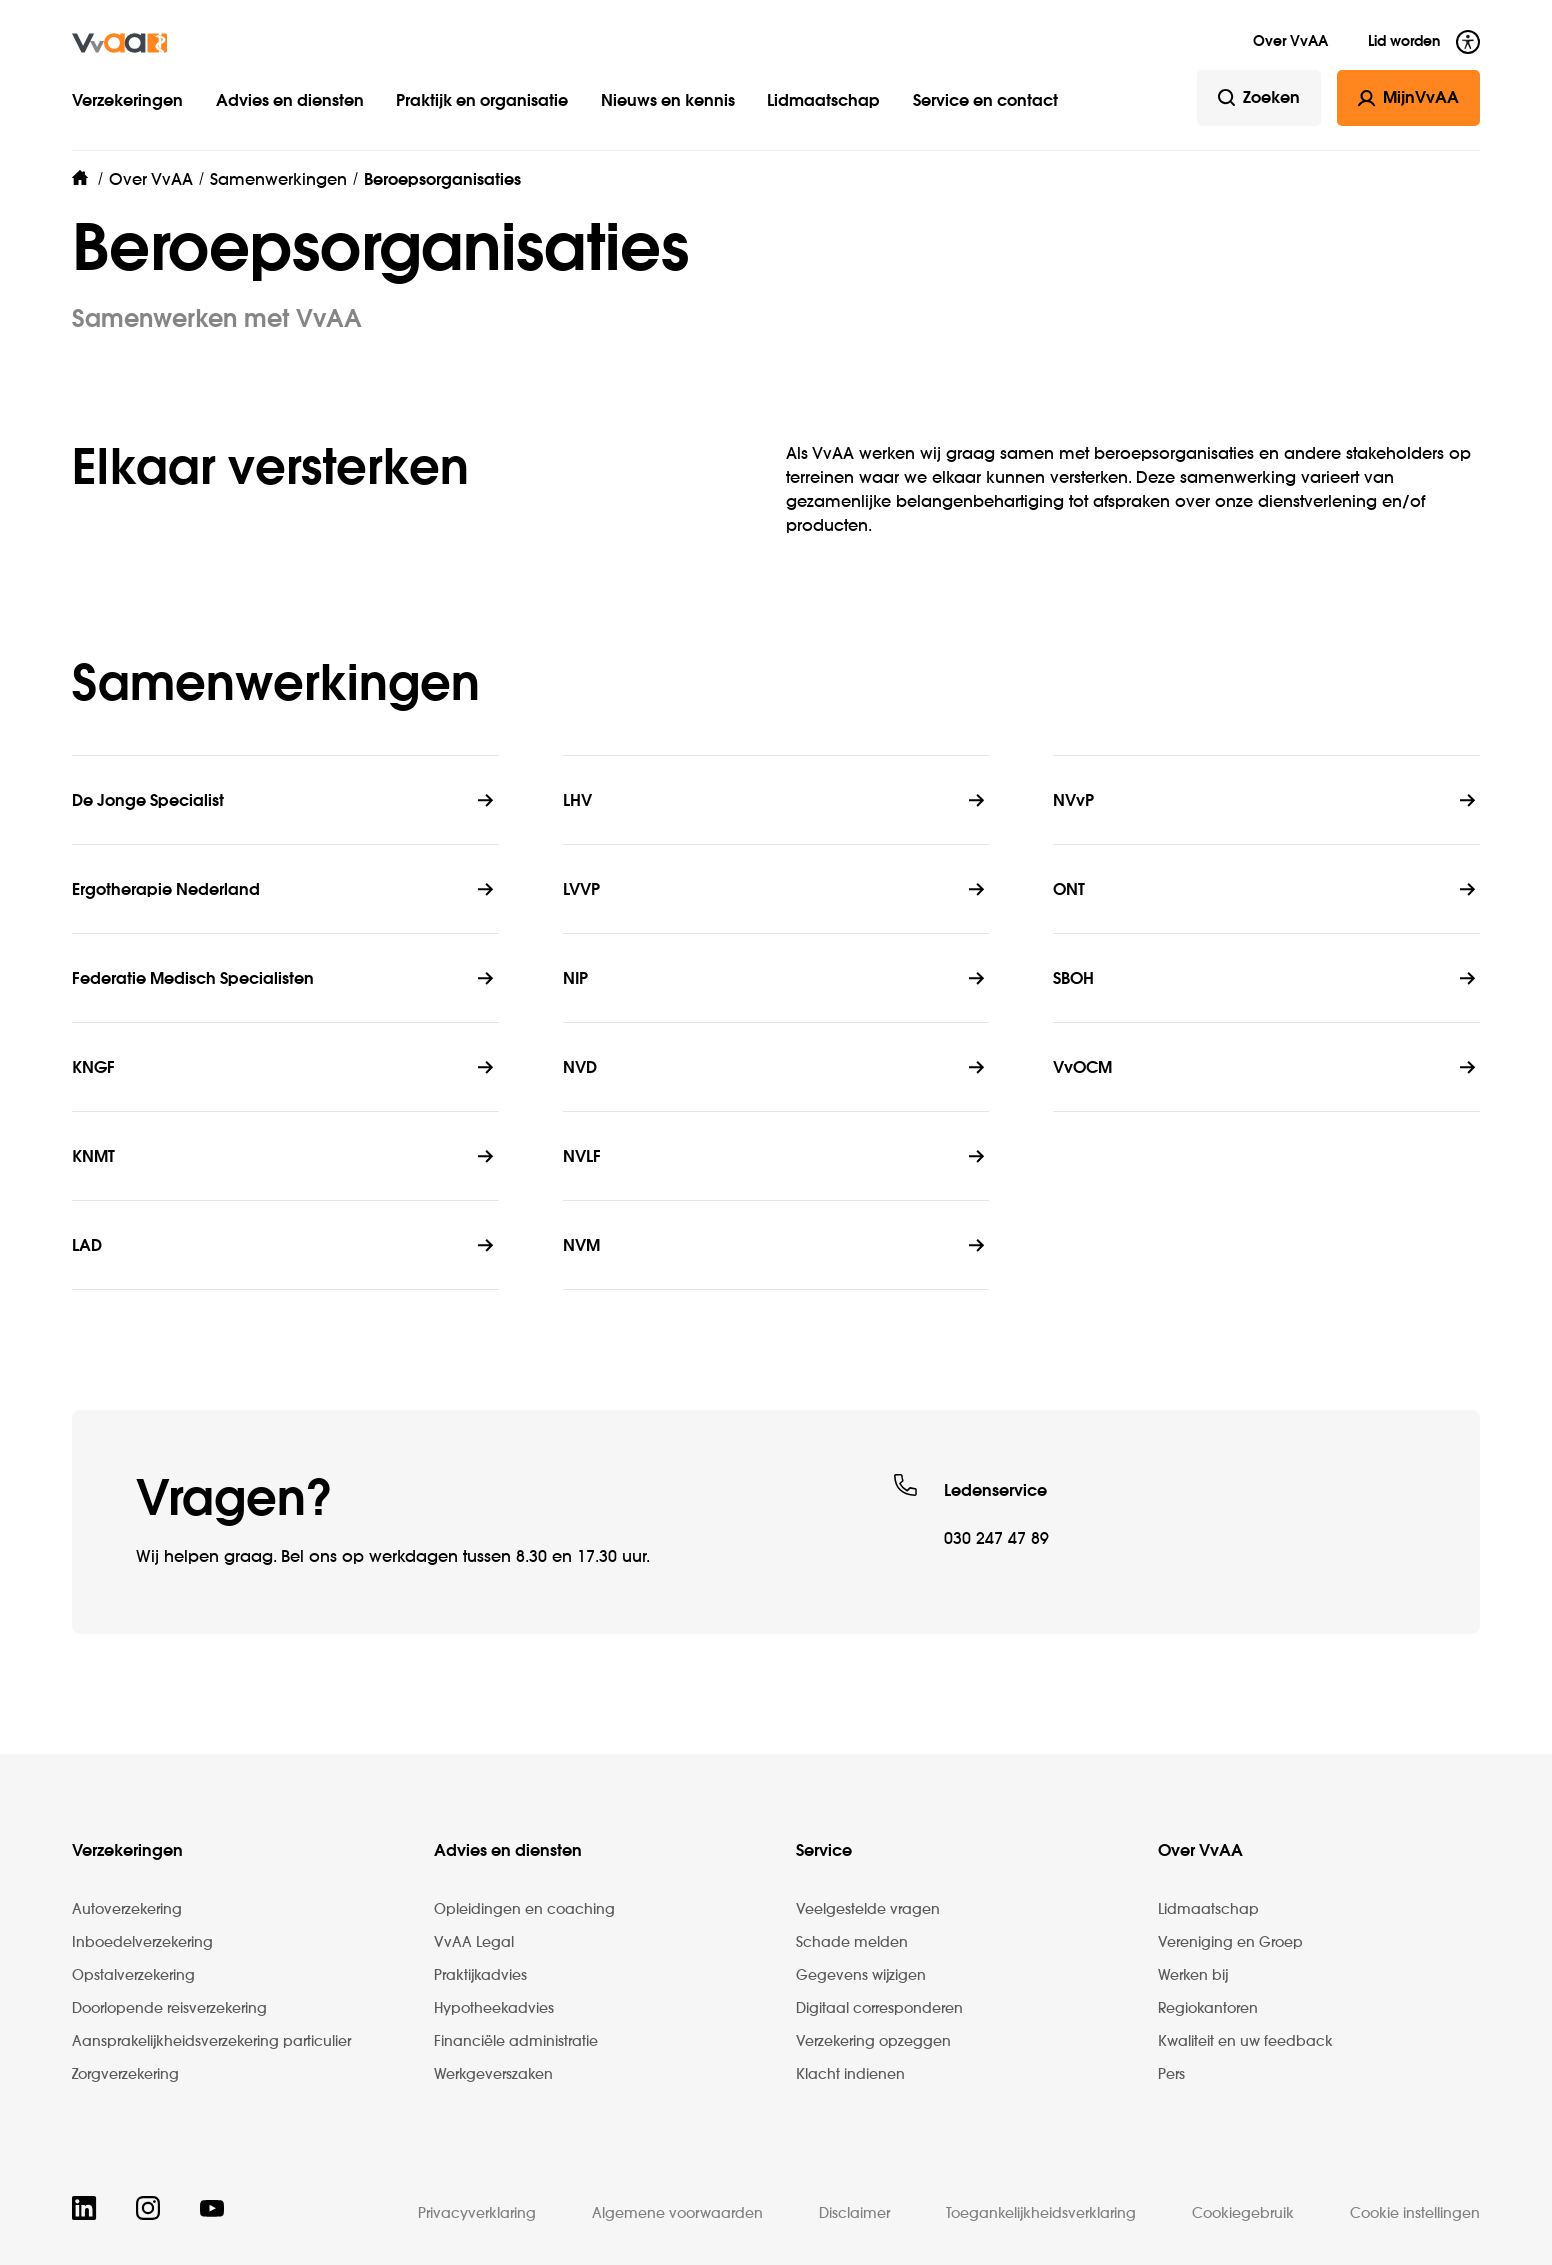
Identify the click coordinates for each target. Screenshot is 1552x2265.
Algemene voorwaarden (677, 2214)
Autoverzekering (127, 1910)
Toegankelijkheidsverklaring (1041, 2214)
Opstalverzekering (133, 1976)
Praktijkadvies (480, 1976)
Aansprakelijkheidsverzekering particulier (211, 2042)
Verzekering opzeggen (873, 2042)
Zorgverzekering (125, 2075)
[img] (119, 43)
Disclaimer (854, 2214)
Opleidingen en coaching (524, 1910)
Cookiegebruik (1243, 2214)
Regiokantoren (1208, 2009)
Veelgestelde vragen (868, 1910)
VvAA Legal (474, 1943)
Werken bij (1193, 1976)
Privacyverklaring (477, 2214)
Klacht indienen (850, 2075)
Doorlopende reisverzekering (169, 2009)
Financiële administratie (516, 2042)
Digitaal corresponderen (879, 2009)
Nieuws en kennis (668, 102)
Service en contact (985, 102)
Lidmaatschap (823, 102)
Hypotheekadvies (494, 2009)
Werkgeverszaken (493, 2075)
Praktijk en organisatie (482, 102)
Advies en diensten (290, 102)
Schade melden (852, 1943)
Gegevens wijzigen (861, 1976)
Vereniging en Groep (1230, 1943)
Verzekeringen (127, 102)
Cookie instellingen (1415, 2214)
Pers (1171, 2075)
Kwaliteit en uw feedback (1245, 2042)
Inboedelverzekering (142, 1943)
